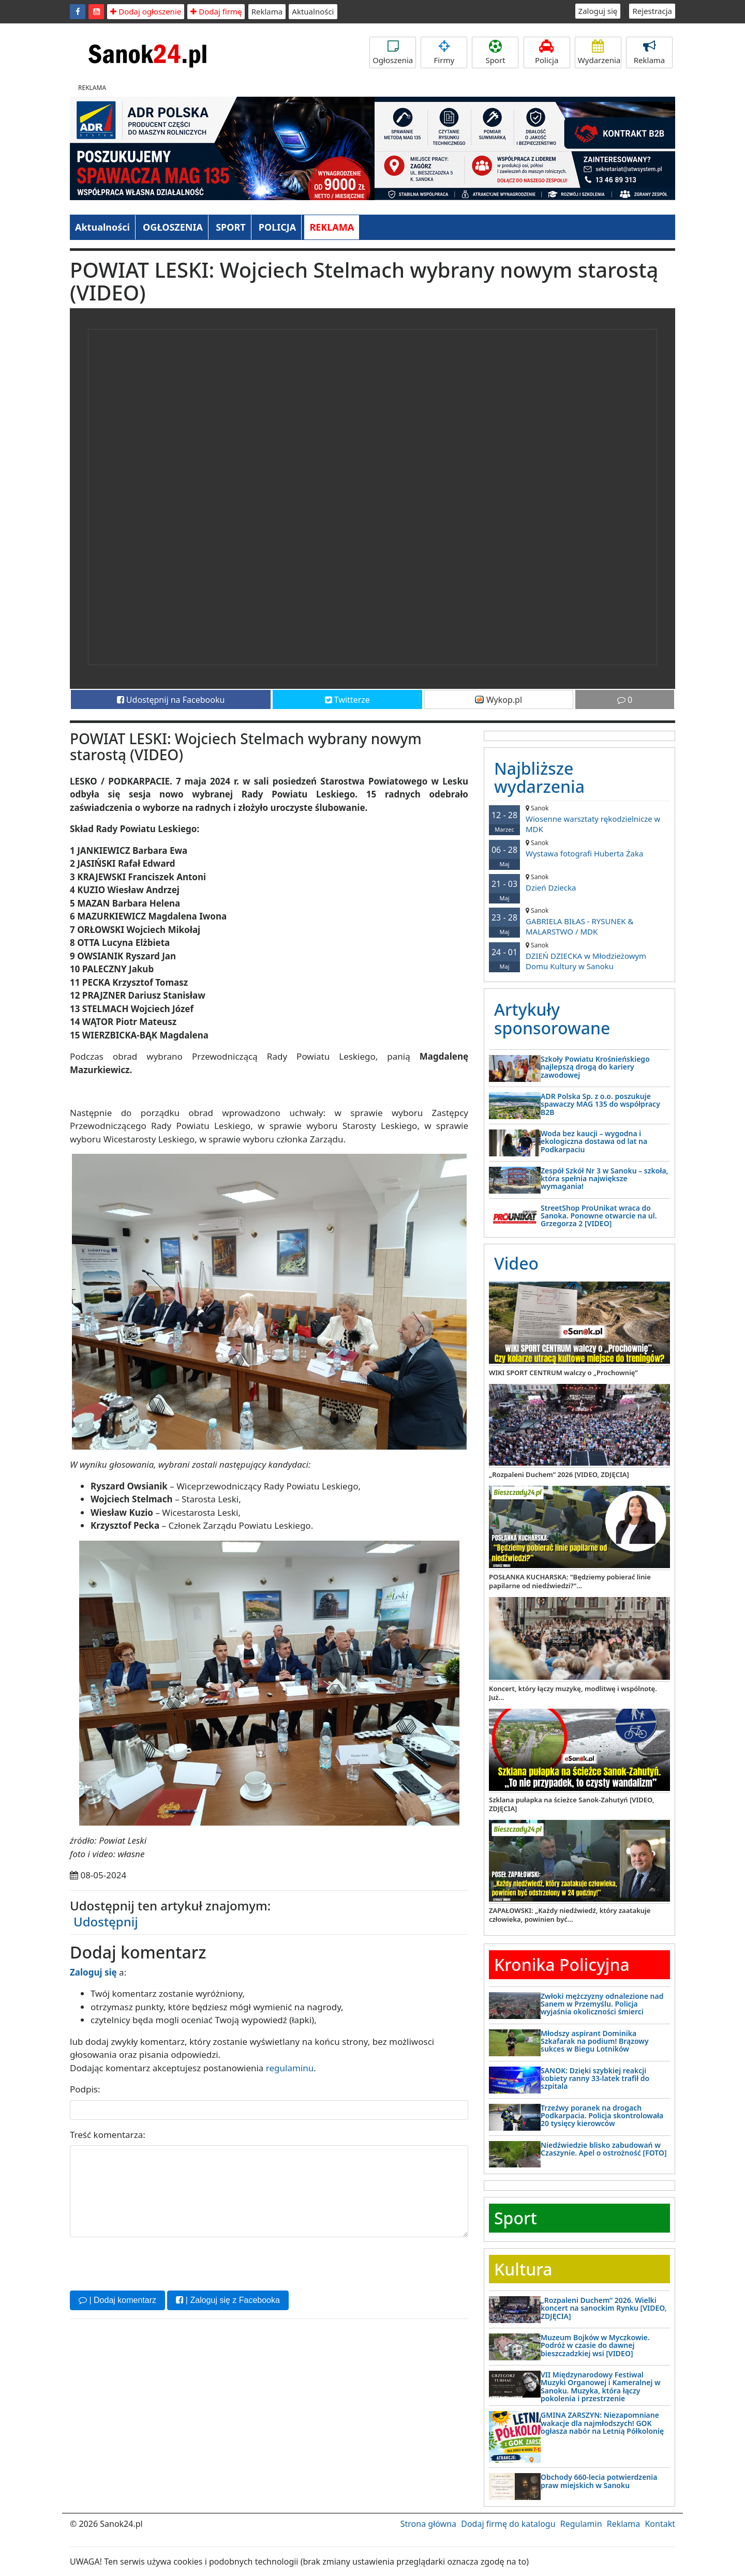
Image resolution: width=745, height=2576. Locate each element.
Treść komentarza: (107, 2135)
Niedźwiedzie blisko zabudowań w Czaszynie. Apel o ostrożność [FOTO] (604, 2149)
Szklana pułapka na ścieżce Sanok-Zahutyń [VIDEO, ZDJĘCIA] (571, 1804)
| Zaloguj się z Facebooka (227, 2300)
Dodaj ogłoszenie (145, 11)
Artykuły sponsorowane (552, 1018)
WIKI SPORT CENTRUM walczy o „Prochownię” (563, 1372)
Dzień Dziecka (579, 882)
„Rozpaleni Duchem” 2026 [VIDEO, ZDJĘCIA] (559, 1474)
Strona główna (428, 2523)
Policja (547, 52)
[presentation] (148, 2262)
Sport (495, 52)
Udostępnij (105, 1921)
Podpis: (85, 2089)
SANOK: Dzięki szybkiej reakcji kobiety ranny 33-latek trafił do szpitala (595, 2078)
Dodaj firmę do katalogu (508, 2523)
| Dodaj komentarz (117, 2300)
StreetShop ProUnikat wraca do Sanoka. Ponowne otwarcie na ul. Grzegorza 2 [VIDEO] (599, 1216)
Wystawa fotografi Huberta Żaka (579, 848)
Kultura (523, 2269)
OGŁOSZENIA (173, 227)
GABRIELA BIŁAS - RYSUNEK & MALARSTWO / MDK (579, 921)
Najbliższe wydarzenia (539, 777)
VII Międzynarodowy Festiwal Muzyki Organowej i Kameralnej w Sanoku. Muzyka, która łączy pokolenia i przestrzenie (601, 2386)
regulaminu (290, 2068)
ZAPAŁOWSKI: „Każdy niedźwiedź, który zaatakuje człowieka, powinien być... (569, 1915)
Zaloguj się (598, 11)
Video (516, 1263)
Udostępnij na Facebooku (171, 699)
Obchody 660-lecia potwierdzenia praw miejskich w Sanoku (599, 2481)
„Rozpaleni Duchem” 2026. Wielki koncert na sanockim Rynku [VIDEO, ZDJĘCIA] (604, 2308)
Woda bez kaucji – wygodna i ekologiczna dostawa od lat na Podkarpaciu (594, 1141)
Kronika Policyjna (562, 1964)
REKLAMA (331, 227)
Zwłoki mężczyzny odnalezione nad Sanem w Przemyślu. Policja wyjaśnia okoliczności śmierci (602, 2004)
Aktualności (313, 11)
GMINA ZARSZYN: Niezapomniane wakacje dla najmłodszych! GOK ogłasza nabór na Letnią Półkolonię (602, 2423)
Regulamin (581, 2523)
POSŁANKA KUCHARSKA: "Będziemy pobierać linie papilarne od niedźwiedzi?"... (570, 1581)
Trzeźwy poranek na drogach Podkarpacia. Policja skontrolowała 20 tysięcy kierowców (602, 2116)
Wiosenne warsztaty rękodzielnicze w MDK (579, 819)
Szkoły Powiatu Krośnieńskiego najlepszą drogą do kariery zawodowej (595, 1067)
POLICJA (277, 227)
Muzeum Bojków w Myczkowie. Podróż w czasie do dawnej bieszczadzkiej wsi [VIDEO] (595, 2345)
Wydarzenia (599, 52)
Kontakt (660, 2523)
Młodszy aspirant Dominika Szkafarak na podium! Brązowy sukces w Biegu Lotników (595, 2041)
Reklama (267, 11)
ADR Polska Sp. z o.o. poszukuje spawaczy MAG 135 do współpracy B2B (600, 1104)
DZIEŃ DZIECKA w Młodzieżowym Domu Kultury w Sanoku (579, 956)
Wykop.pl (498, 699)
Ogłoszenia (393, 52)
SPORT (231, 227)
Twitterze (347, 699)
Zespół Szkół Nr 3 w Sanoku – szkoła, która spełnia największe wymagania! (604, 1179)
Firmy (444, 52)
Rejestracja (652, 11)
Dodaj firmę (216, 11)
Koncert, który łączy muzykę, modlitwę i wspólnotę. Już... (573, 1693)
